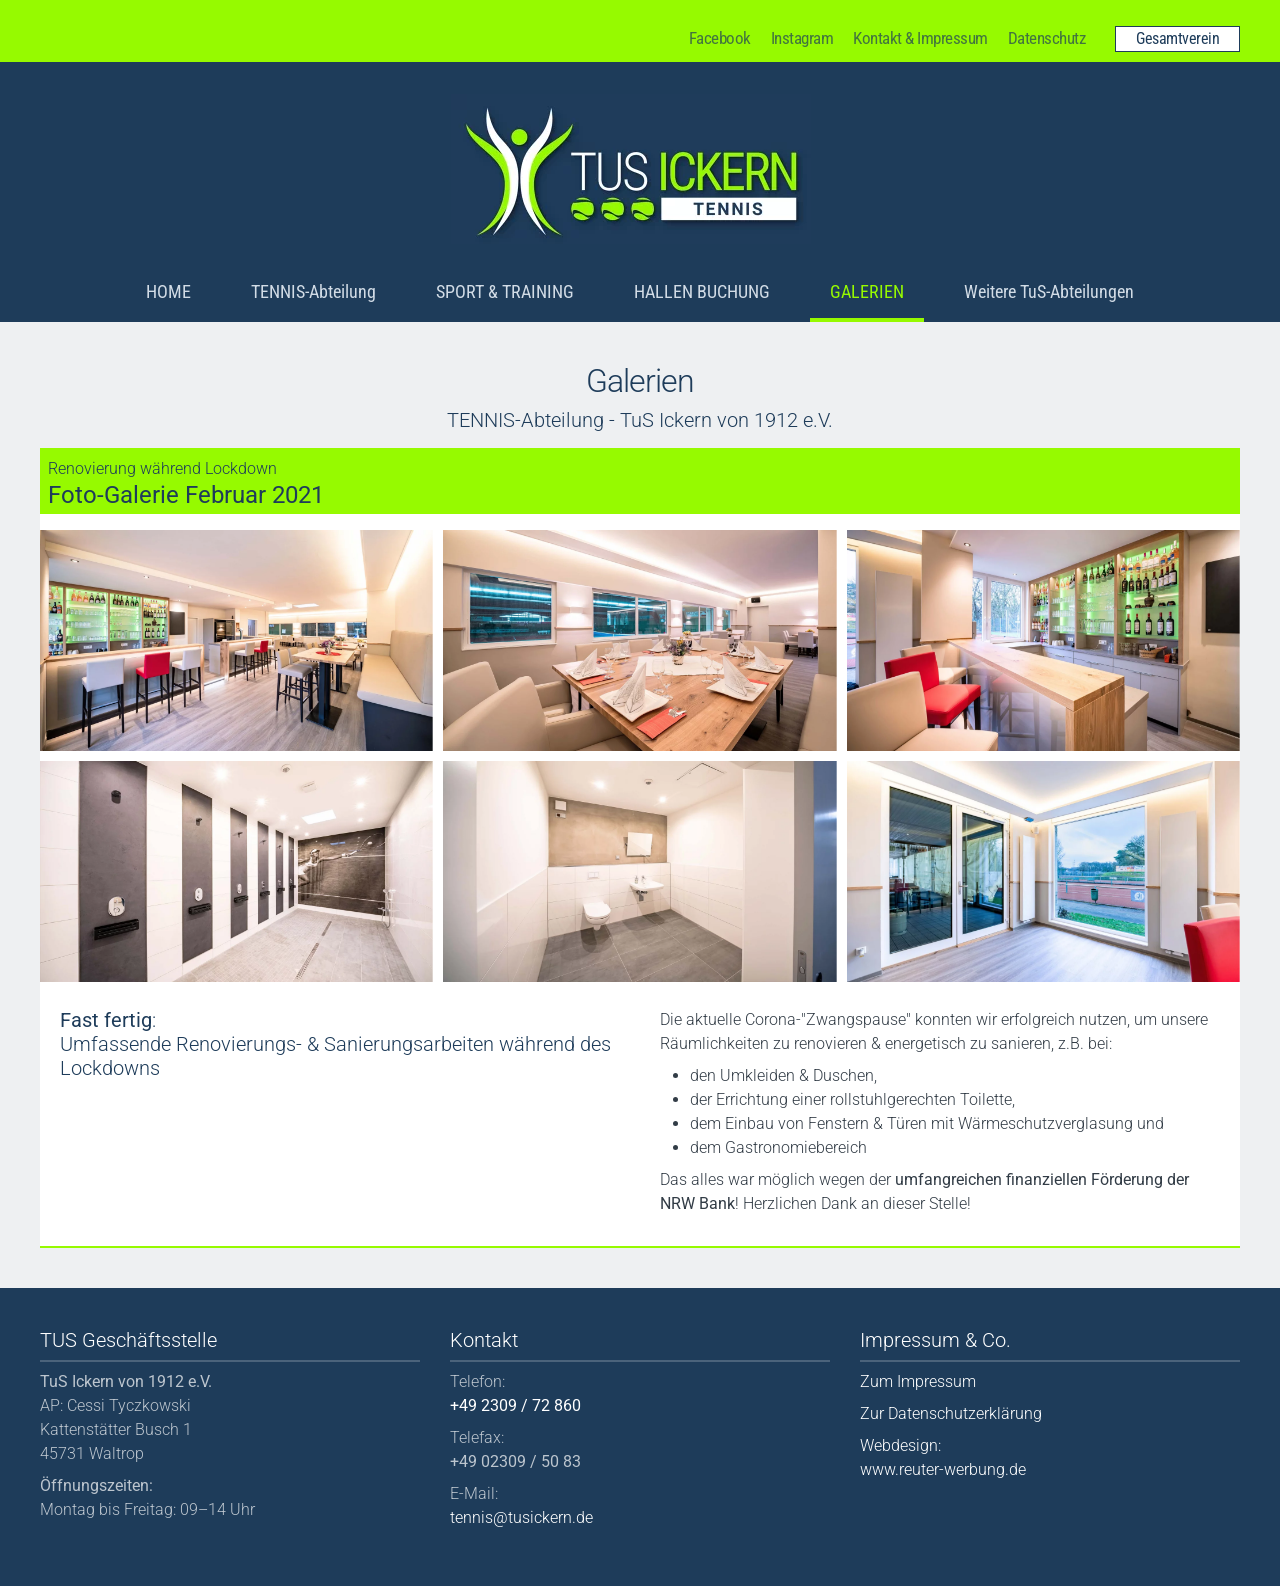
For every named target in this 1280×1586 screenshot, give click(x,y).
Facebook (720, 38)
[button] (236, 640)
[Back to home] (631, 169)
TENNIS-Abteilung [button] (313, 291)
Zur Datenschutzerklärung (951, 1413)
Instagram (802, 38)
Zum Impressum (918, 1381)
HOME (168, 291)
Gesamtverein (1177, 38)
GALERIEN (867, 291)
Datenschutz (1047, 38)
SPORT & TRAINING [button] (505, 291)
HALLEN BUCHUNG (702, 291)
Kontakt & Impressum (920, 38)
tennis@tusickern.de (521, 1517)
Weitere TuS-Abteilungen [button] (1049, 291)
